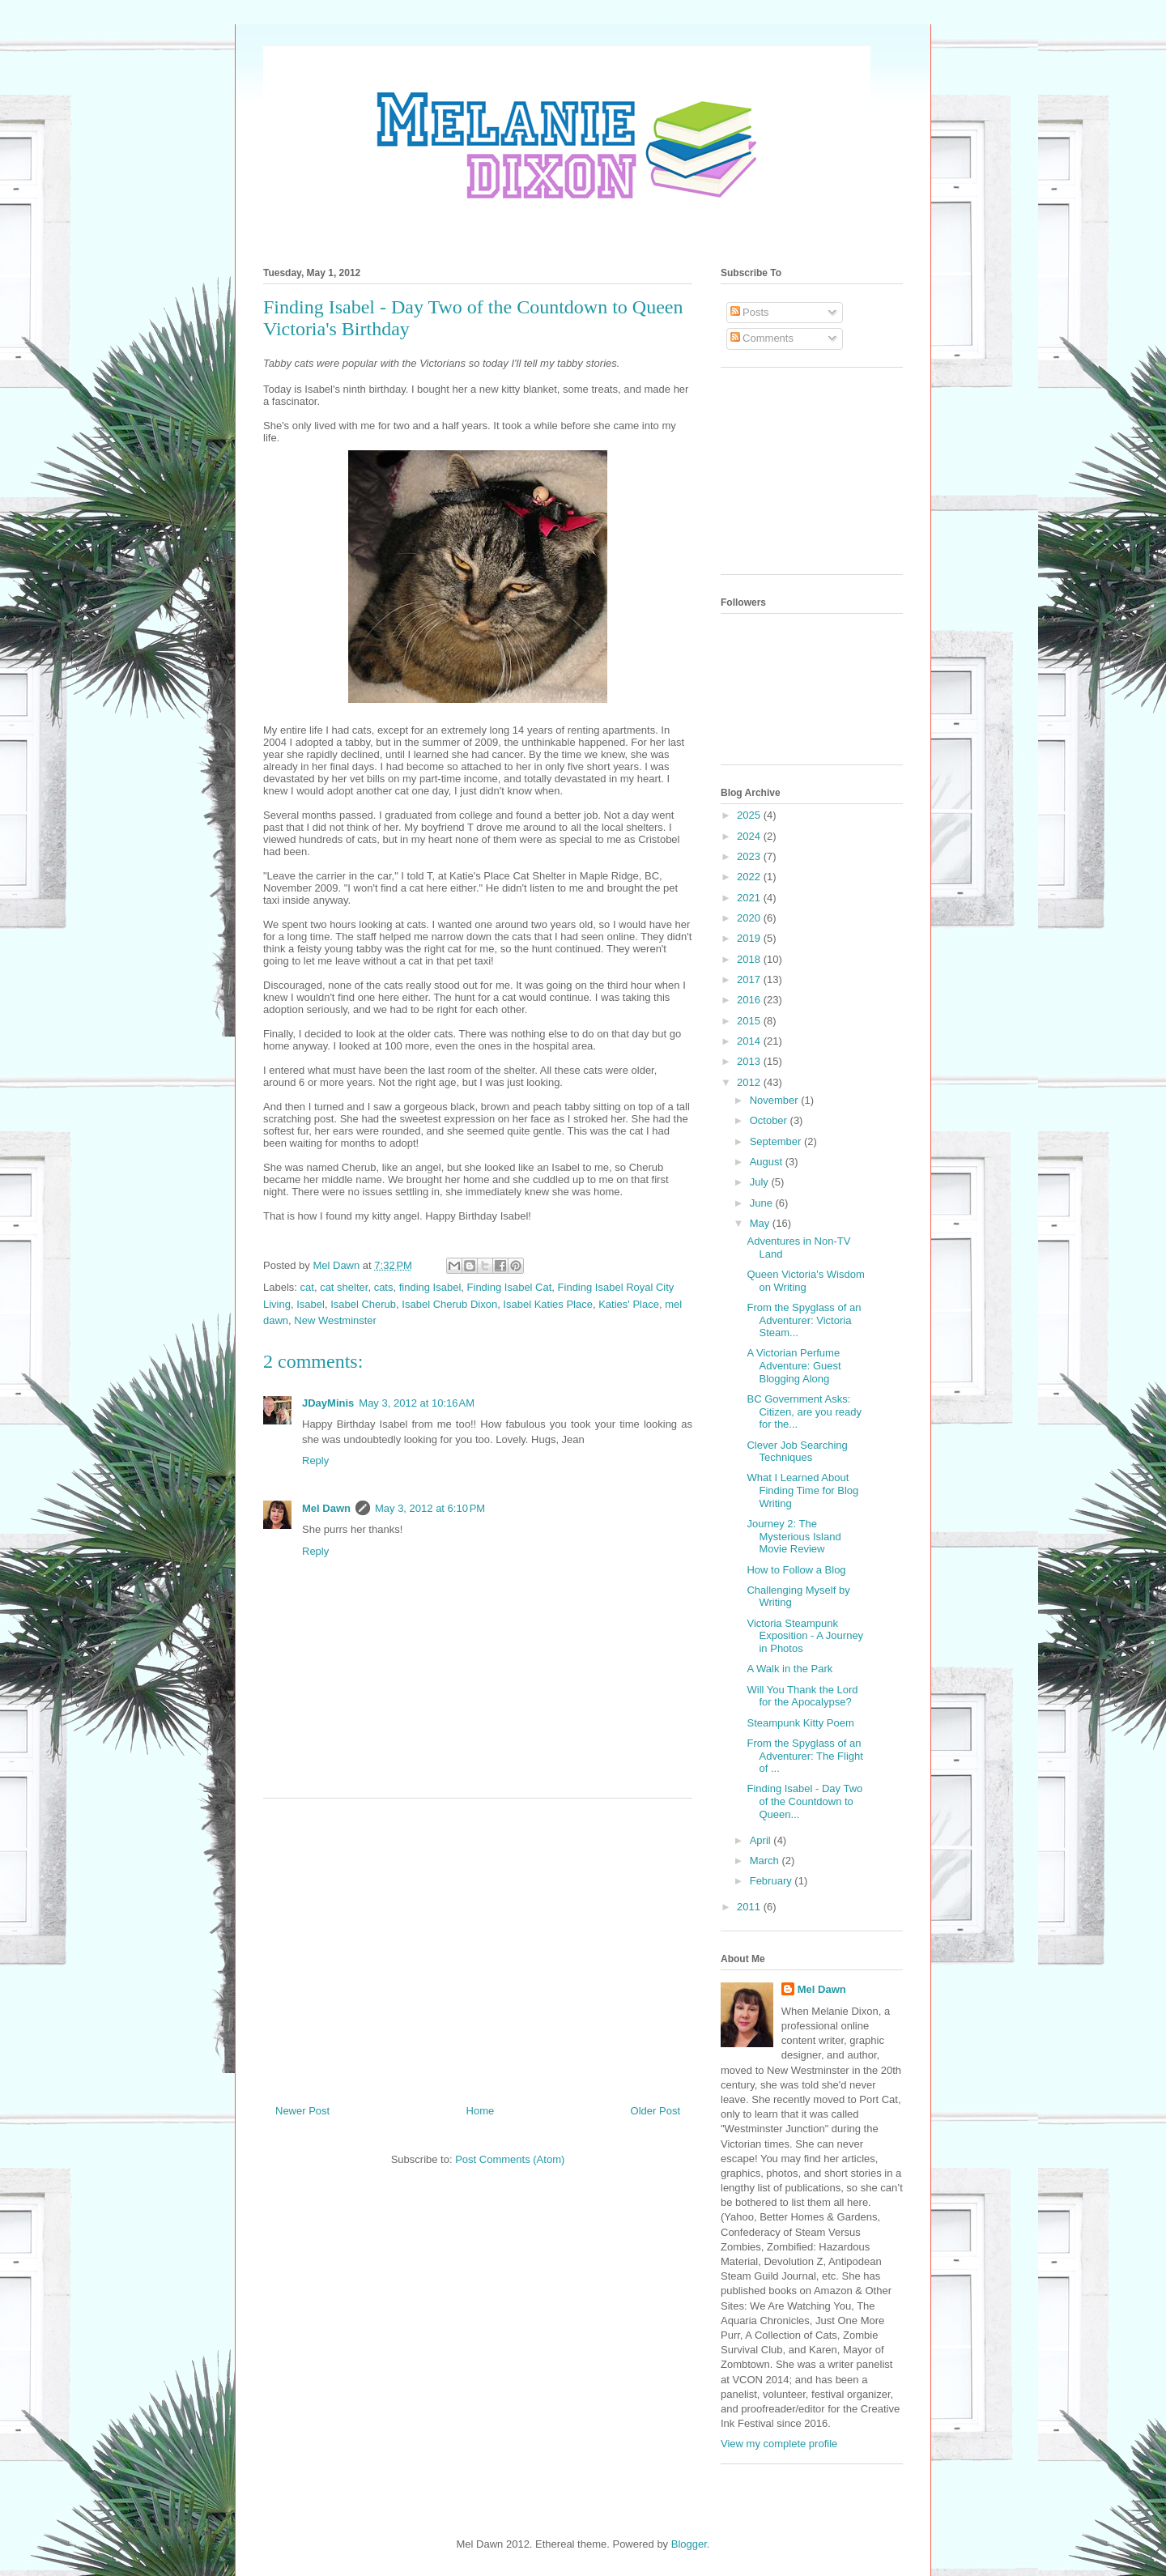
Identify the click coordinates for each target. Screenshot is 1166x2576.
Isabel (310, 1304)
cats (384, 1287)
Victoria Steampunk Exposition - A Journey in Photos (805, 1635)
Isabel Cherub (363, 1304)
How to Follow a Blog (796, 1570)
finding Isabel (430, 1287)
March (766, 1860)
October (770, 1120)
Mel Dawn (326, 1508)
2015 (750, 1021)
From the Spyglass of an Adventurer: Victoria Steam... (804, 1320)
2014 (750, 1041)
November (776, 1100)
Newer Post (302, 2111)
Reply (315, 1460)
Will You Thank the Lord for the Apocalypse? (802, 1696)
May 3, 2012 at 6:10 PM (430, 1508)
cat (307, 1287)
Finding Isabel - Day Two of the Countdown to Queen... (804, 1801)
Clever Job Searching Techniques (797, 1451)
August (767, 1162)
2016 (750, 1000)
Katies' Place (628, 1304)
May (761, 1223)
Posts (749, 312)
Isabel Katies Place (548, 1304)
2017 (750, 979)
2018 (750, 959)
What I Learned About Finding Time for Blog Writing (802, 1490)
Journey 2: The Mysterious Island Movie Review (793, 1536)
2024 (750, 836)
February (772, 1881)
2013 (750, 1061)
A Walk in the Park (789, 1669)
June (763, 1203)
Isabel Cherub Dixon (449, 1304)
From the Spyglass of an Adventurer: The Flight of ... (804, 1755)
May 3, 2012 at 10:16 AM (416, 1403)
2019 (750, 938)
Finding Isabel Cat (509, 1287)
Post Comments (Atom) (509, 2159)
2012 (750, 1082)
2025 (750, 815)
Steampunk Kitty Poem (800, 1723)
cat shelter (344, 1287)
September (777, 1141)
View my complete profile (779, 2444)
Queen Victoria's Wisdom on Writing (805, 1280)
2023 (750, 856)
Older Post (655, 2111)
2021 (750, 898)
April (762, 1840)
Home (480, 2111)
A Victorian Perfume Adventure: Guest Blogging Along (793, 1365)
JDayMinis (328, 1403)
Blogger (689, 2544)
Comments (762, 338)
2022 (750, 877)
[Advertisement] (477, 1945)
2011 (750, 1907)
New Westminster (335, 1320)
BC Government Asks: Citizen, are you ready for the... (804, 1411)
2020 (750, 918)
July (761, 1182)
